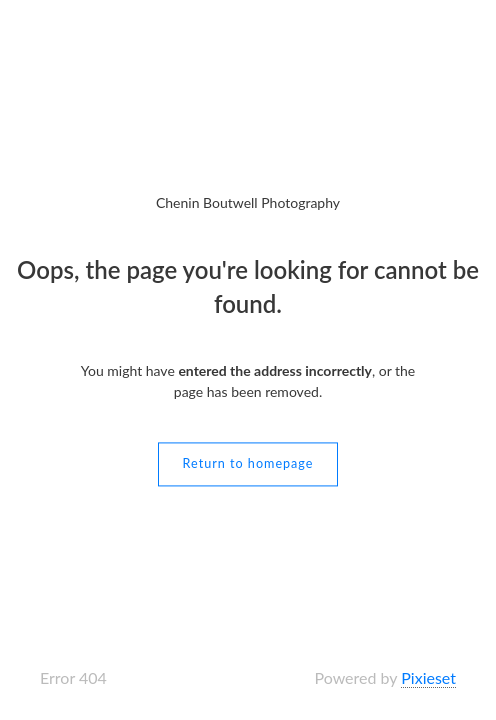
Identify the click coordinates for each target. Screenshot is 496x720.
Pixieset (428, 677)
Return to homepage (248, 464)
